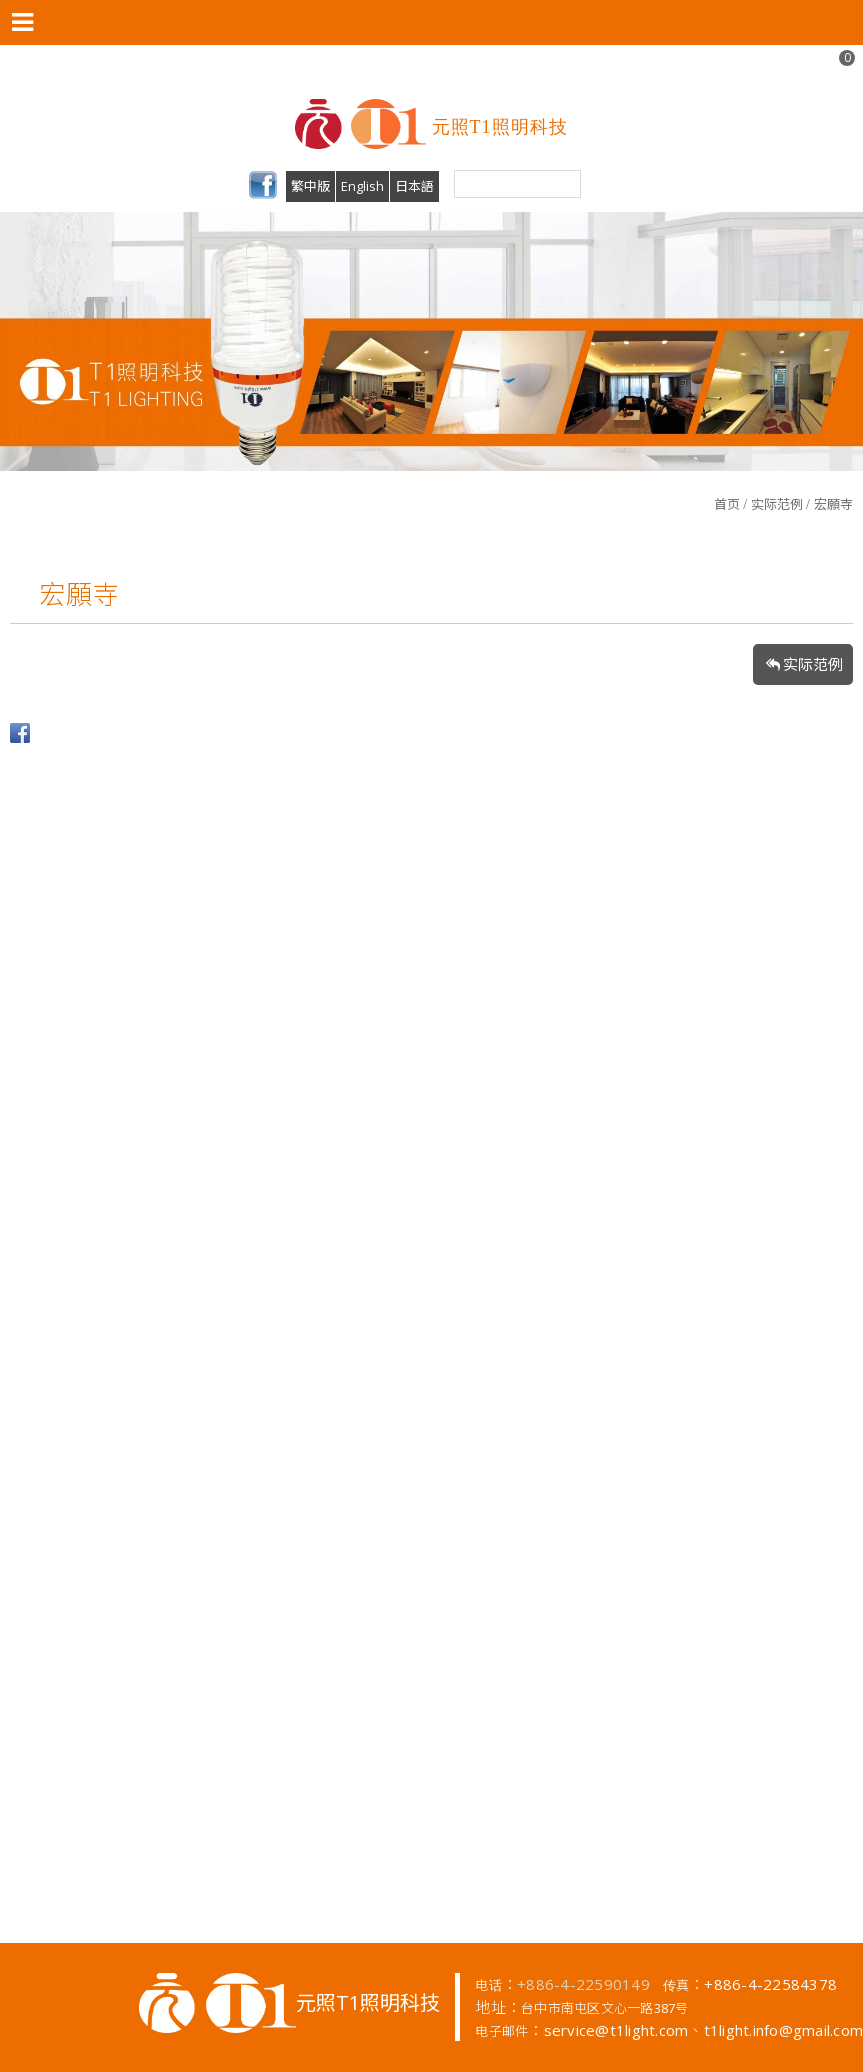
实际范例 (777, 504)
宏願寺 (833, 504)
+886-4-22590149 (583, 1984)
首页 (727, 504)
